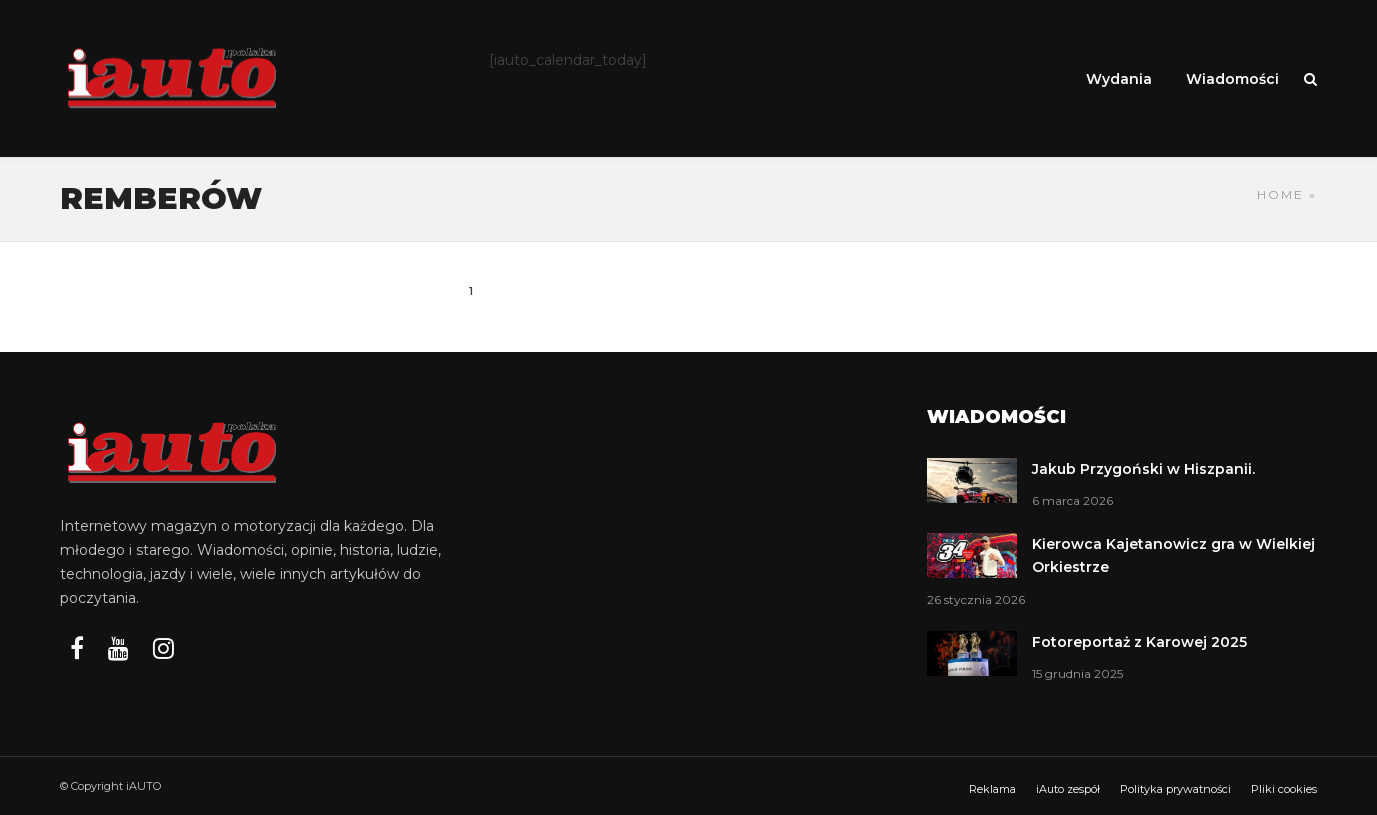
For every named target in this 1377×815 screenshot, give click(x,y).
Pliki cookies (1284, 789)
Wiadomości (1232, 79)
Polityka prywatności (1175, 789)
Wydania (1119, 79)
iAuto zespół (1068, 789)
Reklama (992, 789)
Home (1280, 194)
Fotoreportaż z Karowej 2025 (1139, 642)
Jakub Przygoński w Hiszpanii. (1143, 469)
